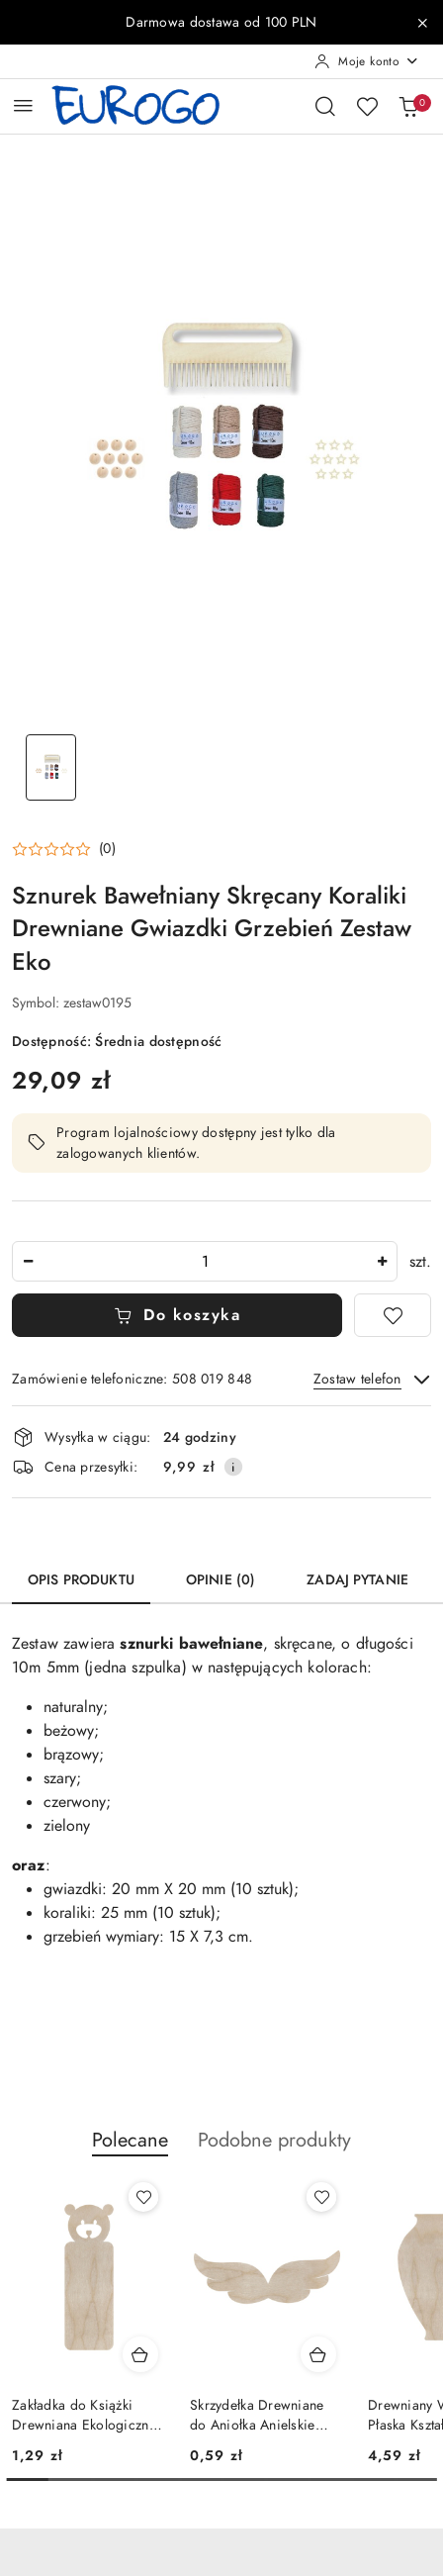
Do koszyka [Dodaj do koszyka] (177, 1315)
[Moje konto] (366, 61)
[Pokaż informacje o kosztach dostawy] (233, 1467)
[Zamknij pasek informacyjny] (422, 23)
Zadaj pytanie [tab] (357, 1580)
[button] (64, 849)
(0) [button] (107, 849)
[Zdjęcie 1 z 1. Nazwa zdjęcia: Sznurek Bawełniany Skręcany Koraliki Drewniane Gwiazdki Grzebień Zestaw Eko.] (50, 767)
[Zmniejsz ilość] (28, 1261)
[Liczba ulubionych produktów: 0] (367, 106)
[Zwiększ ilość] (382, 1261)
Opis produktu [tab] (81, 1580)
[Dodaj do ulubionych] (392, 1315)
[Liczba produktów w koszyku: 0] (408, 106)
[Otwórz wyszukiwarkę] (325, 106)
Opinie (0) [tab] (220, 1580)
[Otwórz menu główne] (23, 105)
